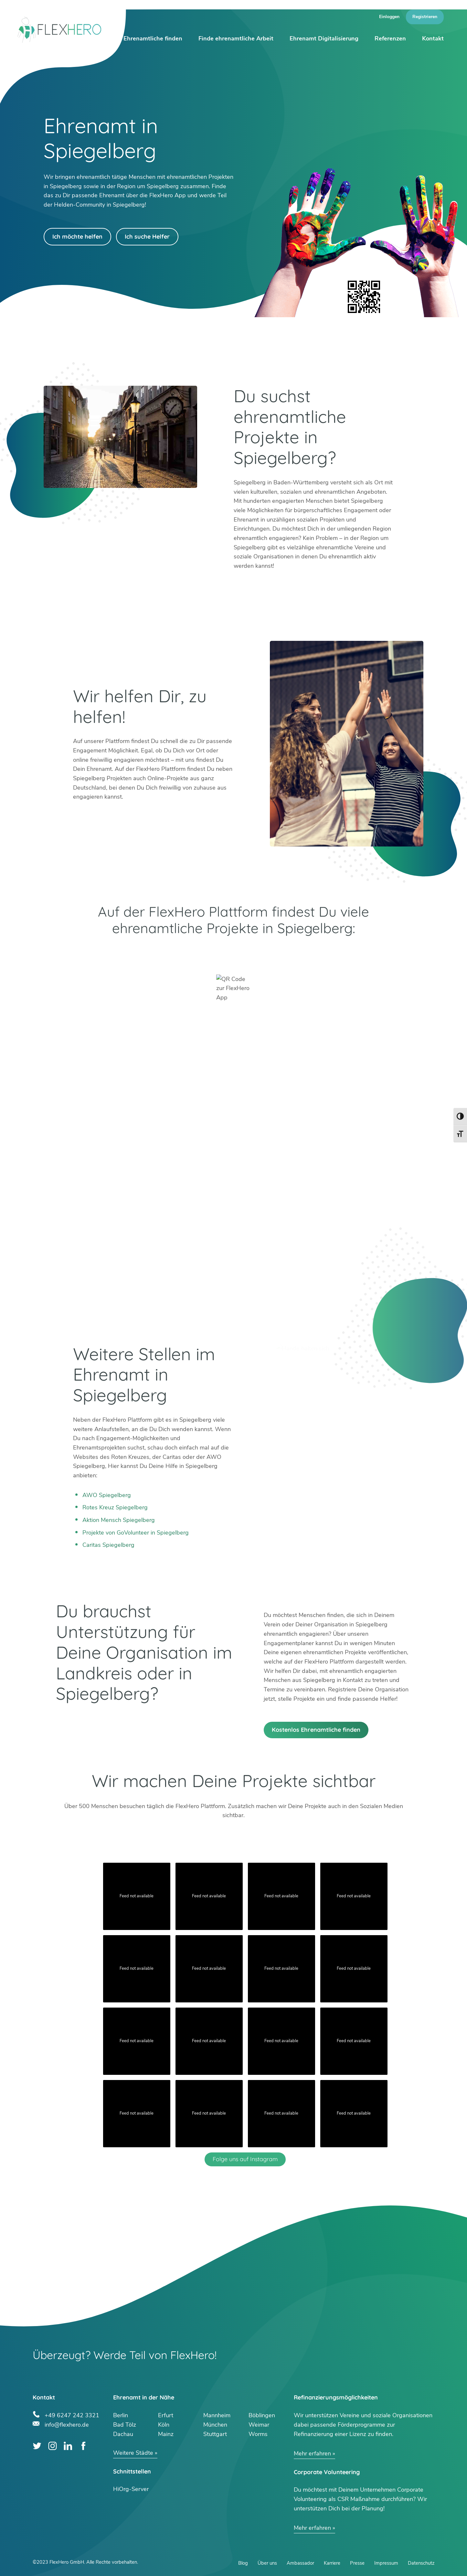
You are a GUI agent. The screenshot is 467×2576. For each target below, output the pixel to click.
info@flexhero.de (67, 2424)
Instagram (52, 2445)
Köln (163, 2425)
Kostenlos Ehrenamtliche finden (316, 1729)
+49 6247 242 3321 (72, 2414)
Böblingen (262, 2415)
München (215, 2425)
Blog (243, 2563)
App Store (322, 954)
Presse (357, 2563)
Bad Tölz (124, 2425)
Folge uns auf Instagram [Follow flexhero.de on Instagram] (245, 2159)
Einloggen (389, 17)
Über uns (267, 2563)
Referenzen (390, 38)
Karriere (332, 2563)
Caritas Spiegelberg (108, 1545)
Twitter (37, 2445)
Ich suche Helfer (147, 236)
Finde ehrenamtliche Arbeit (235, 38)
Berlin (120, 2415)
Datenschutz (421, 2563)
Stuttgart (215, 2434)
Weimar (259, 2425)
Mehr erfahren (312, 2453)
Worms (258, 2434)
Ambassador (300, 2563)
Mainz (166, 2434)
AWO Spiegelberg (106, 1495)
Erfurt (165, 2415)
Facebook (83, 2445)
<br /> (233, 1169)
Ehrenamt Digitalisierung (324, 38)
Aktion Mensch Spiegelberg (118, 1520)
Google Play (144, 954)
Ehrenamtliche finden (152, 38)
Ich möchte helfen (77, 236)
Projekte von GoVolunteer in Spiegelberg (135, 1532)
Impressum (386, 2563)
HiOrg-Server (131, 2489)
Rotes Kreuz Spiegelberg (115, 1507)
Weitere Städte (133, 2453)
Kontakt (433, 38)
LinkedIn (68, 2445)
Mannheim (216, 2415)
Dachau (123, 2434)
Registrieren (424, 17)
